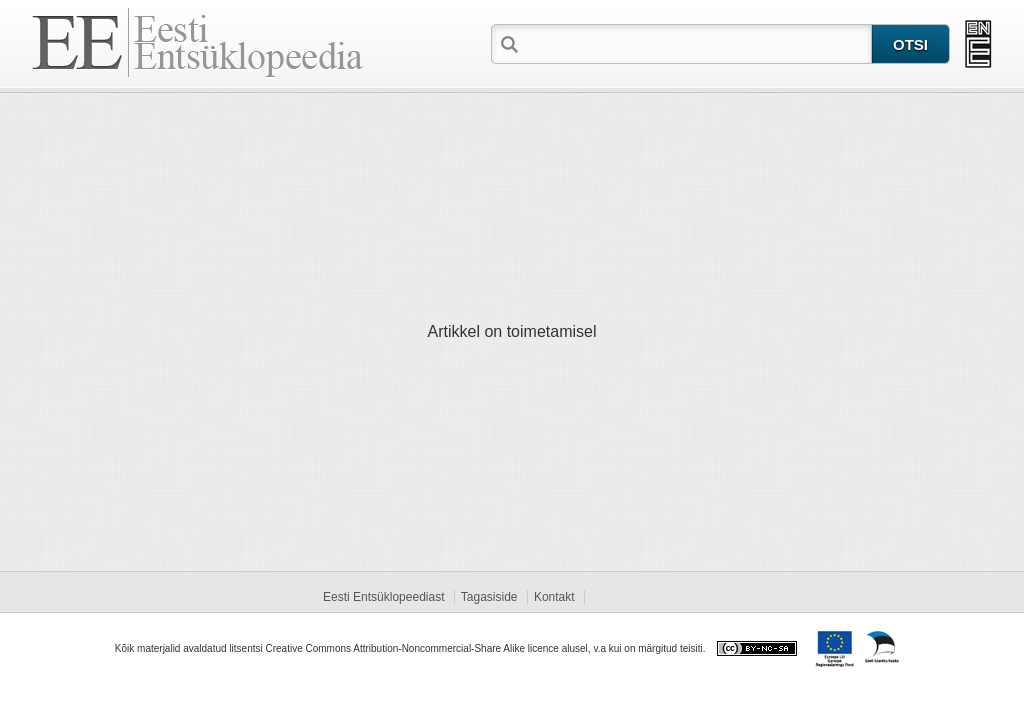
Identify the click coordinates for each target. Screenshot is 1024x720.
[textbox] (697, 43)
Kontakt (554, 597)
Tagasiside (489, 597)
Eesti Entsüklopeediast (383, 597)
